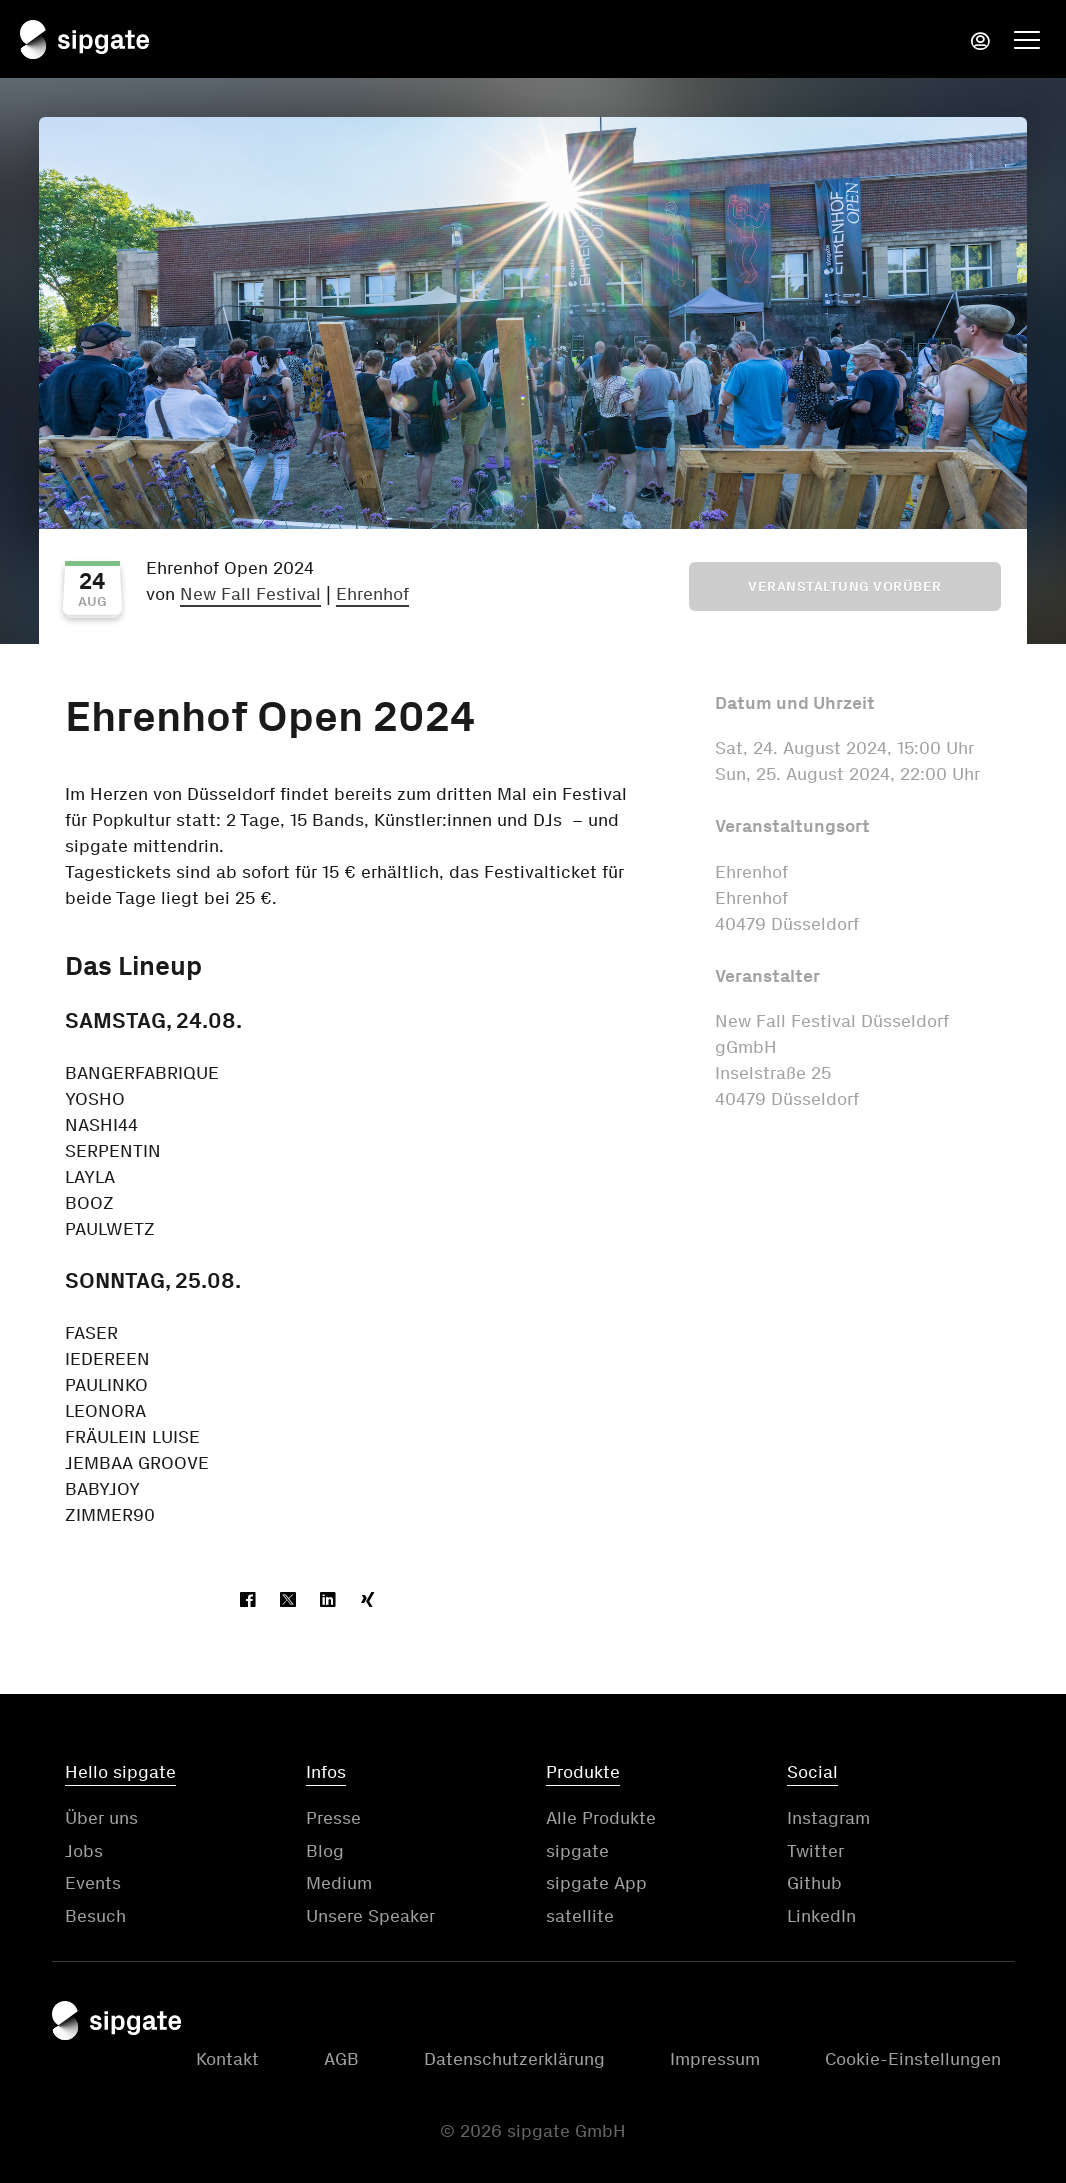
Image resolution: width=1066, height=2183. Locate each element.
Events (93, 1883)
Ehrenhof (372, 594)
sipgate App (596, 1883)
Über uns (101, 1818)
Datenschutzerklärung (514, 2059)
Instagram (828, 1818)
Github (814, 1883)
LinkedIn (821, 1916)
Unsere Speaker (370, 1916)
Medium (339, 1883)
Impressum (715, 2059)
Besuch (95, 1916)
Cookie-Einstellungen (913, 2059)
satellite (580, 1916)
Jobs (84, 1851)
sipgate (577, 1851)
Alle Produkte (601, 1818)
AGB (341, 2059)
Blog (325, 1851)
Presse (333, 1818)
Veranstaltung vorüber (845, 586)
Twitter (815, 1851)
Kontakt (227, 2059)
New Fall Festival (250, 594)
